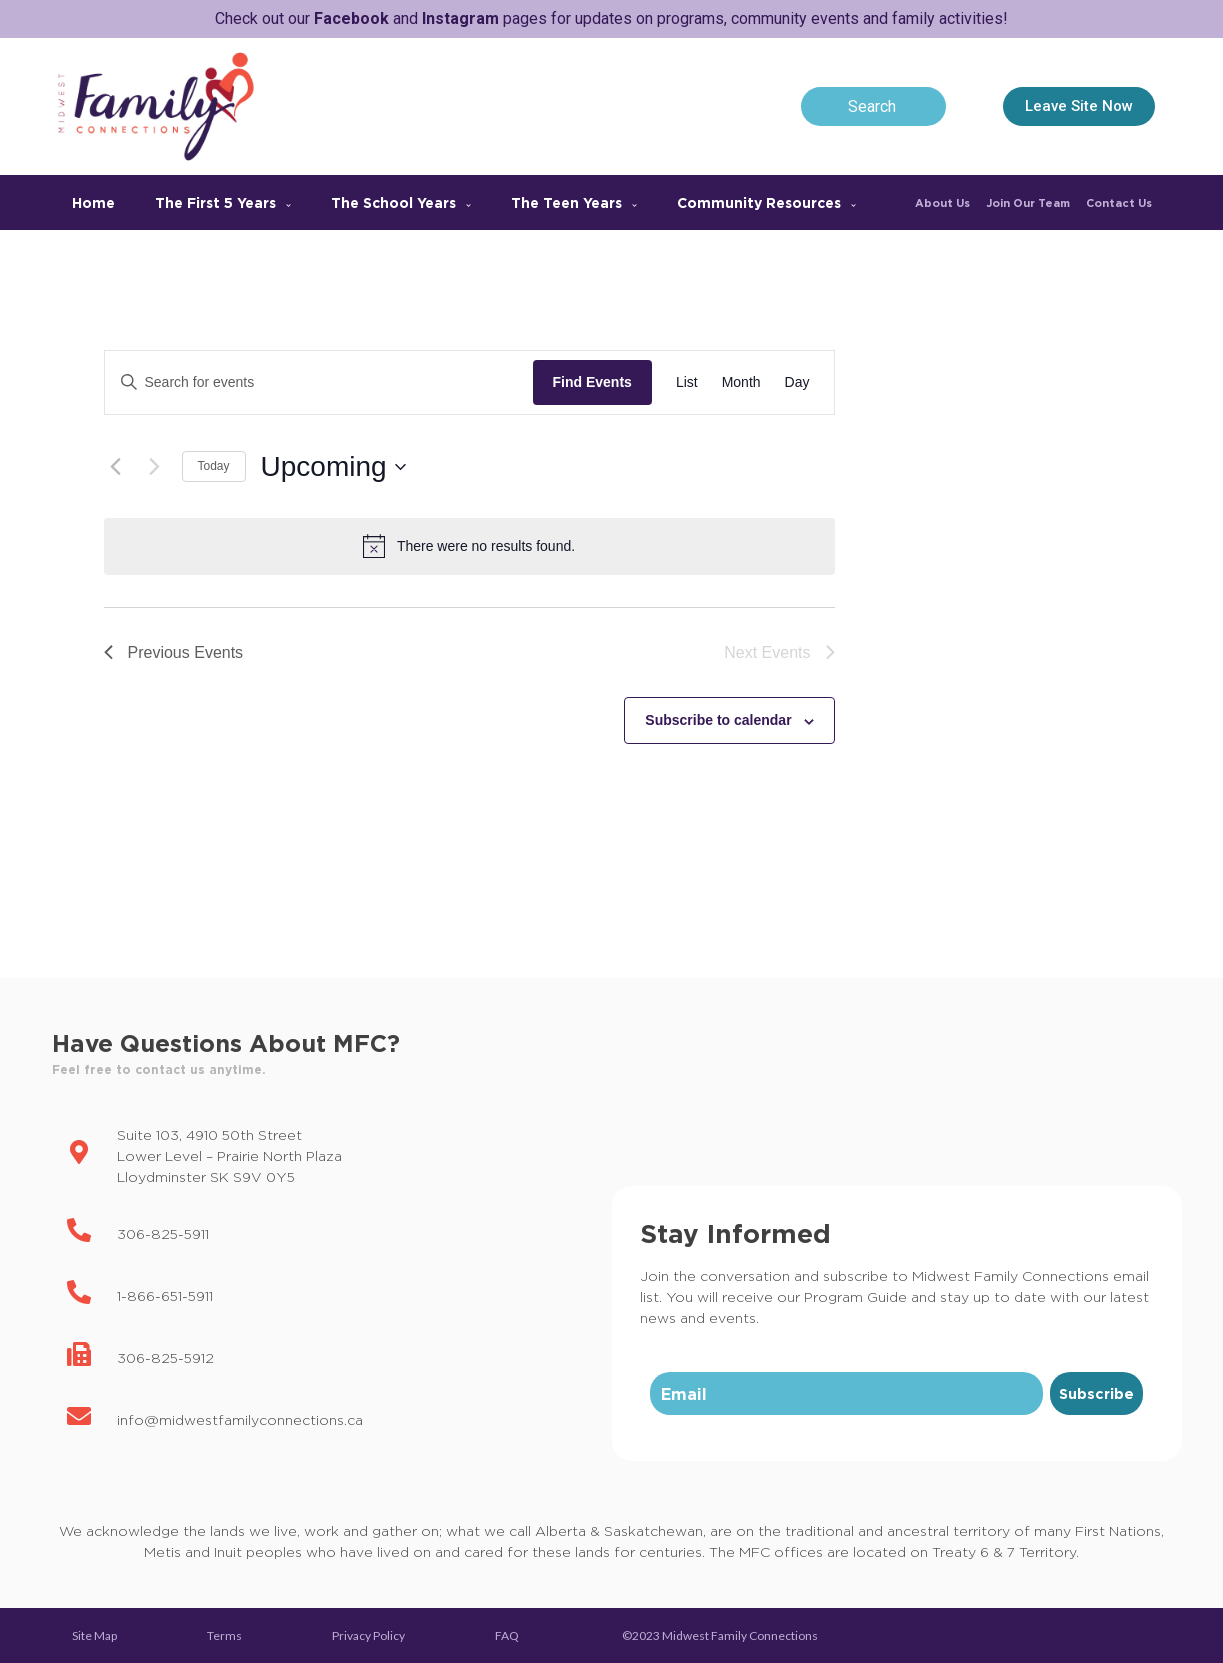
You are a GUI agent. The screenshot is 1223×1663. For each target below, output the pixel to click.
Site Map (94, 1635)
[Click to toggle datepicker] (333, 467)
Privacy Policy (368, 1635)
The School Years (401, 202)
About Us (942, 203)
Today (214, 466)
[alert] (469, 546)
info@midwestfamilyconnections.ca (240, 1419)
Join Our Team (1028, 203)
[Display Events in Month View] (741, 382)
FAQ (507, 1635)
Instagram (460, 18)
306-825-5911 (163, 1233)
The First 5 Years (223, 202)
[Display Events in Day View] (797, 382)
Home (93, 202)
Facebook (351, 18)
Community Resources (766, 202)
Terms (224, 1635)
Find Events (592, 382)
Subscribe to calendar (718, 720)
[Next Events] (155, 467)
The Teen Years (574, 202)
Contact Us (1119, 203)
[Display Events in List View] (687, 382)
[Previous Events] (116, 467)
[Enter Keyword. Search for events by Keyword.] (319, 382)
